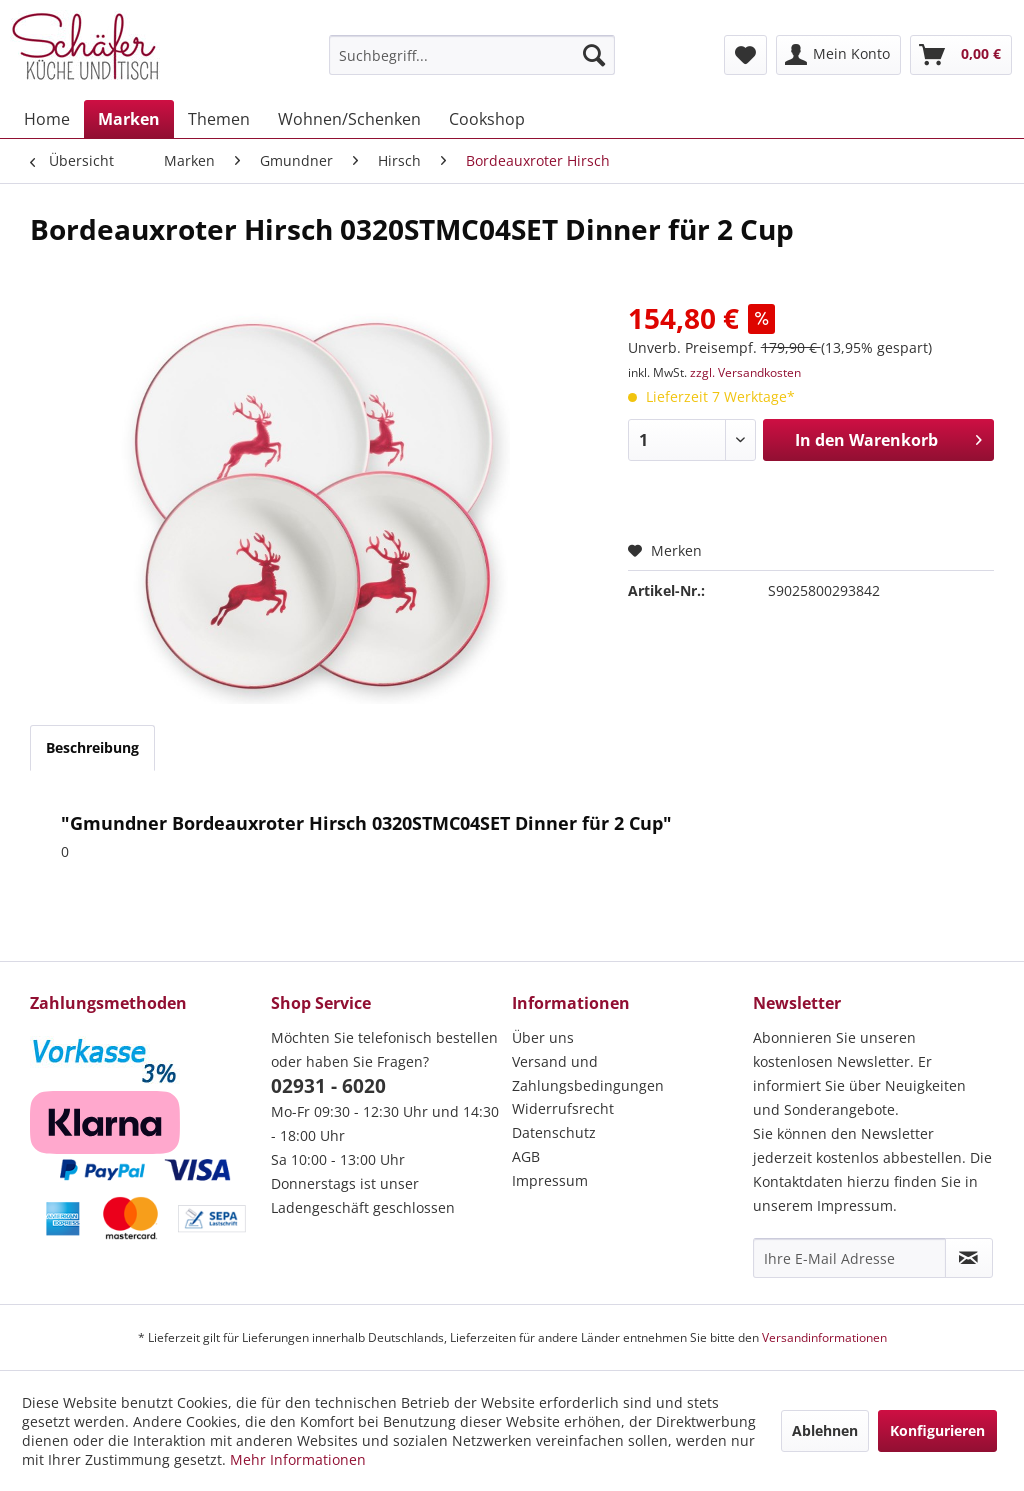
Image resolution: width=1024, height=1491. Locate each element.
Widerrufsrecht (563, 1108)
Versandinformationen (824, 1337)
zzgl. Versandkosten (745, 372)
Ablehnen (825, 1430)
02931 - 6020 (328, 1086)
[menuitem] (472, 55)
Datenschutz (554, 1132)
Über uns (543, 1037)
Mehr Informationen (298, 1459)
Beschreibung (92, 747)
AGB (526, 1156)
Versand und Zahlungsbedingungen (588, 1073)
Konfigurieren (937, 1430)
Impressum (550, 1180)
